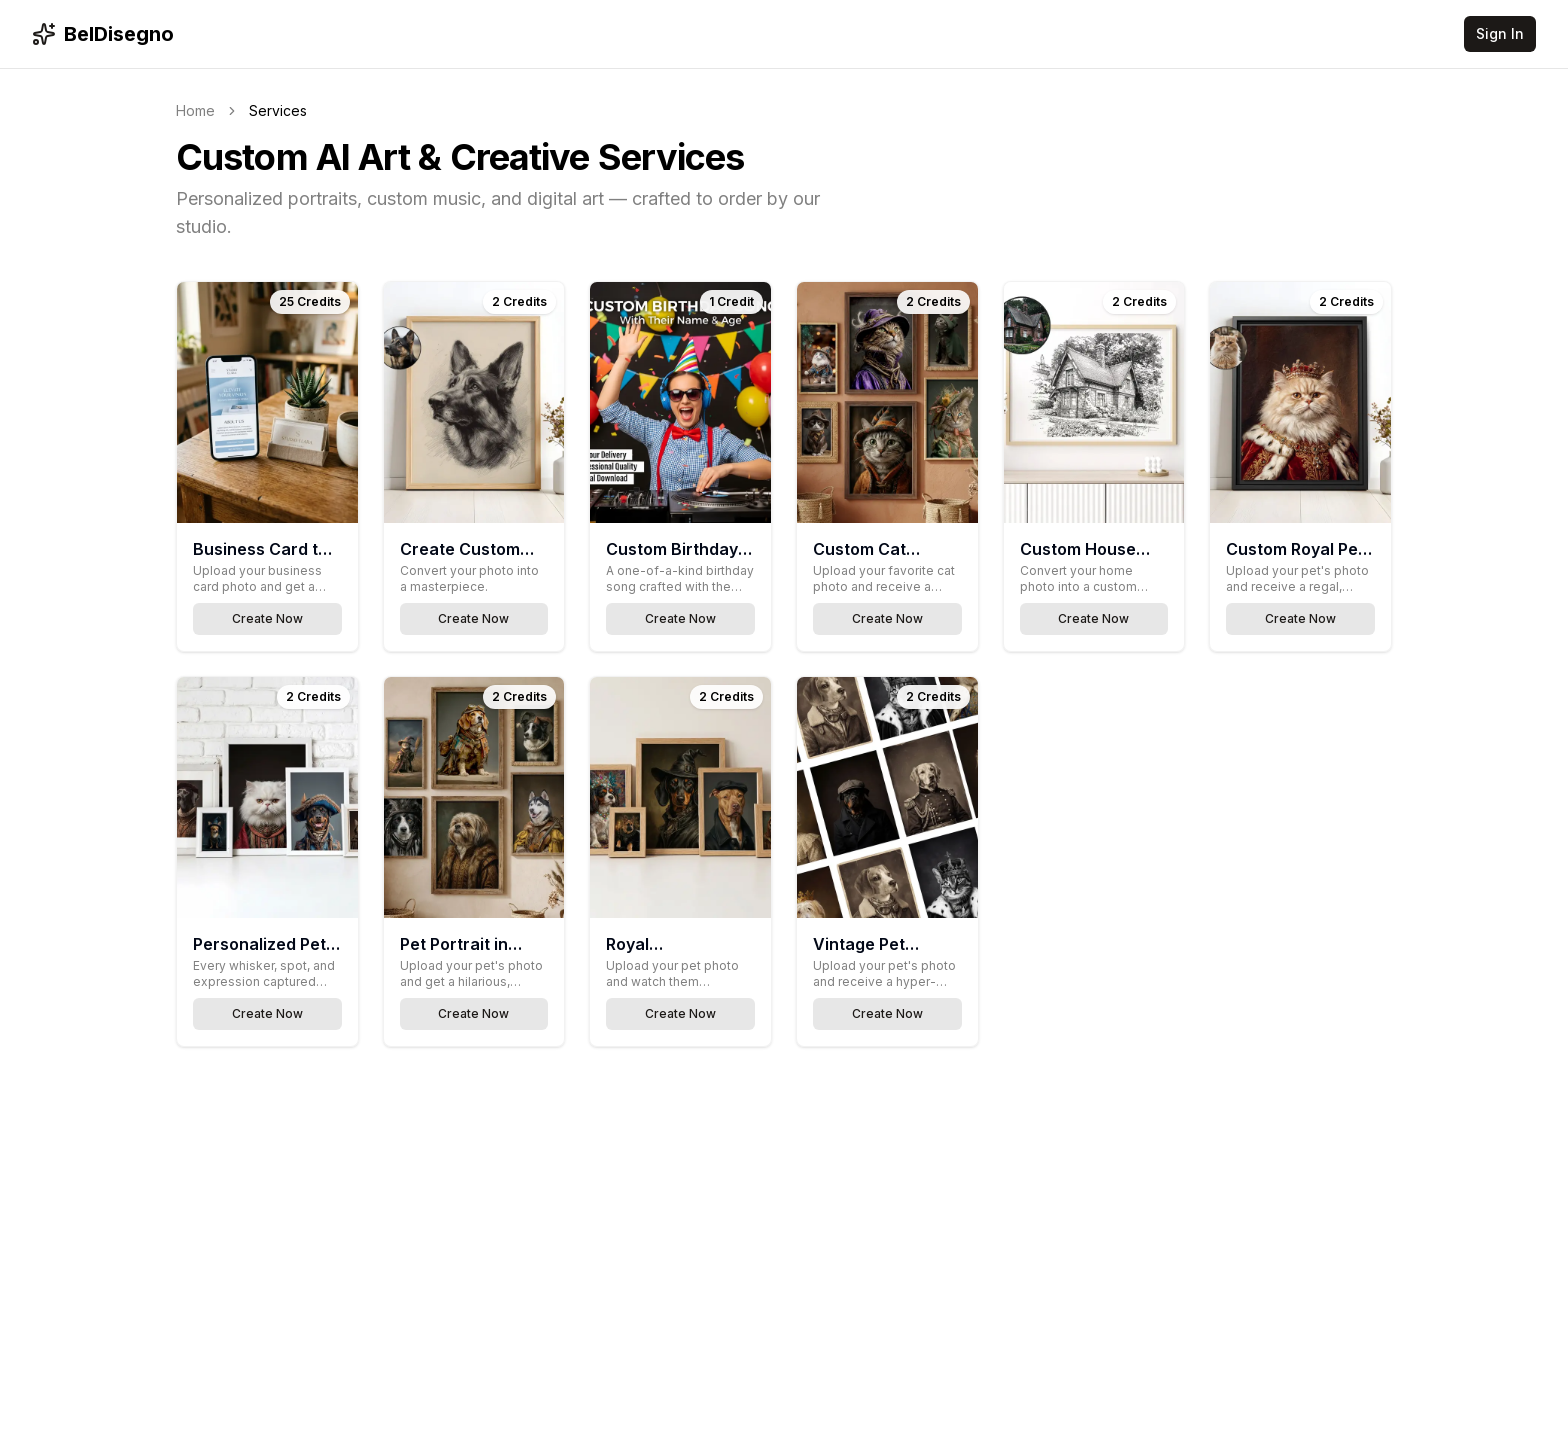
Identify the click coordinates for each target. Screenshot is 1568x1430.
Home (195, 110)
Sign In (1500, 33)
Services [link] (278, 110)
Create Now (267, 618)
